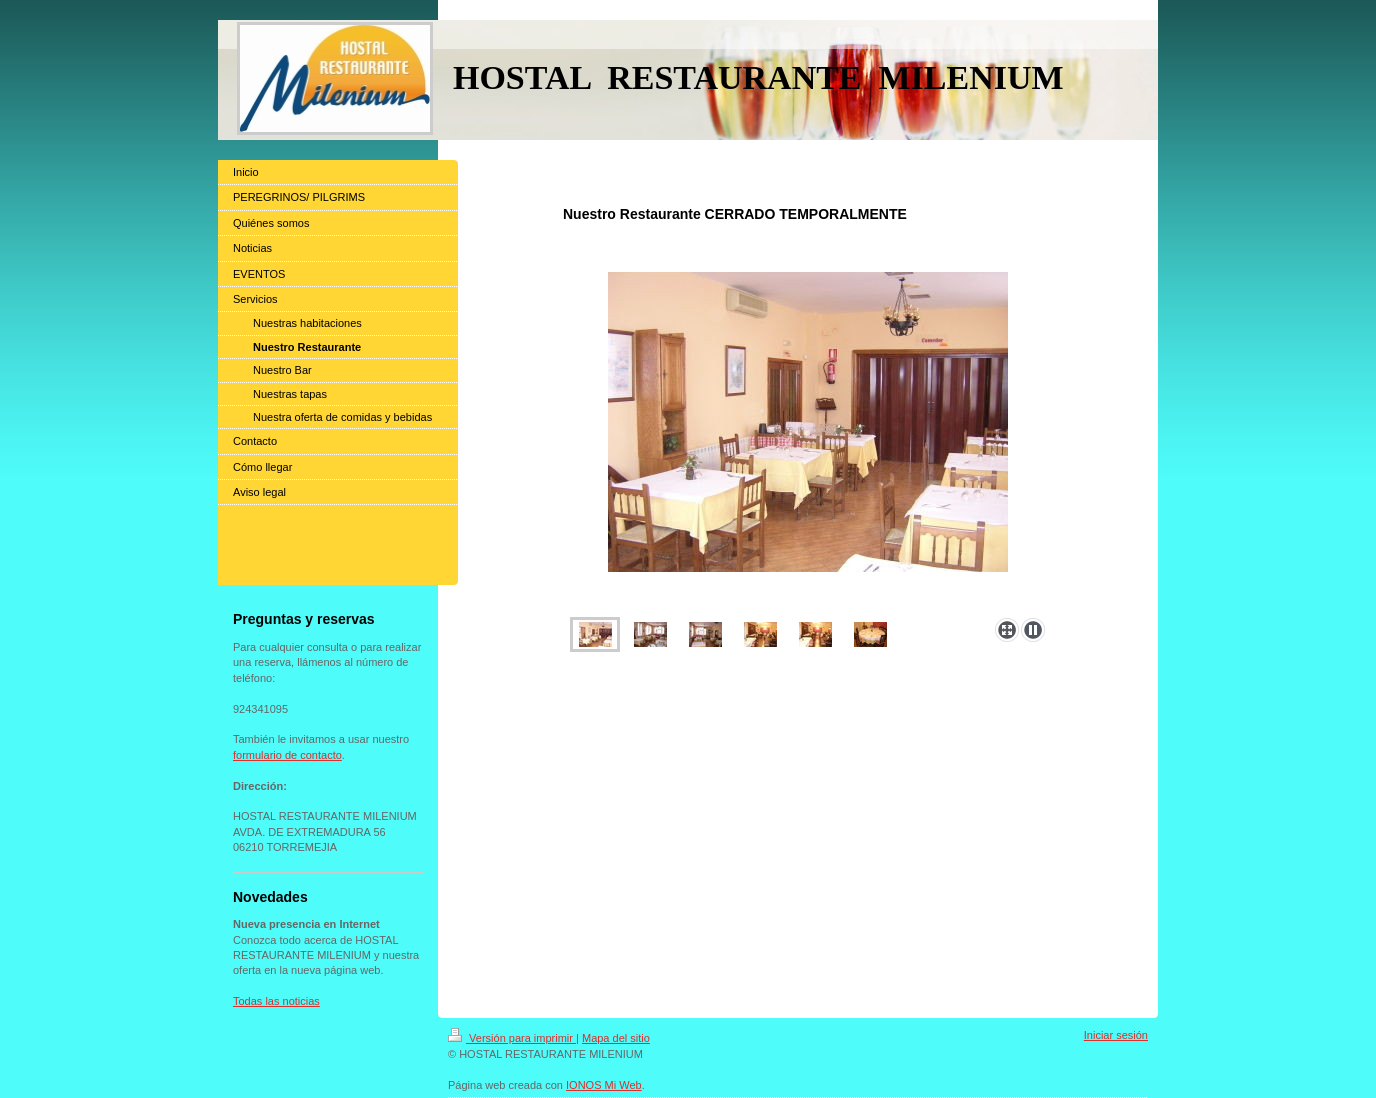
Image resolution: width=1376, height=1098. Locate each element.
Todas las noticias (276, 1001)
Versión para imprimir (512, 1038)
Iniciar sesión (1116, 1035)
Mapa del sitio (616, 1038)
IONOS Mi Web (604, 1085)
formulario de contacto (287, 755)
